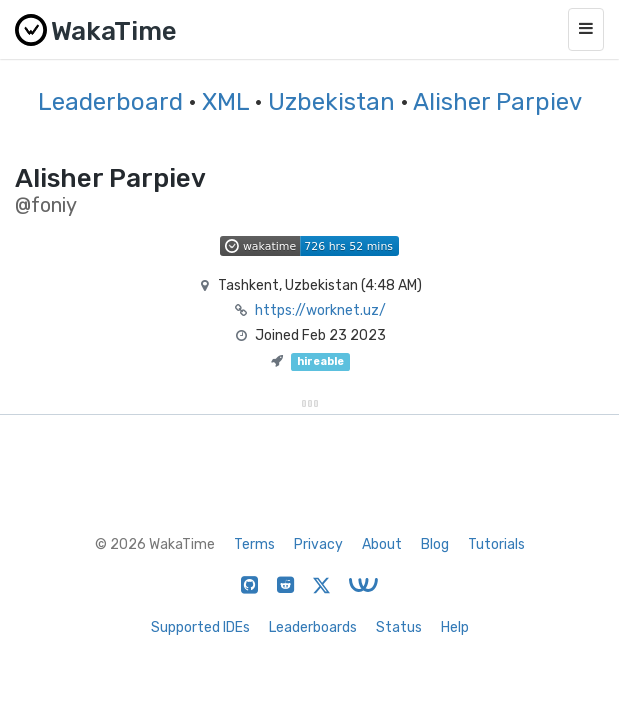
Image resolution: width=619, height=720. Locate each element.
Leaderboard (110, 102)
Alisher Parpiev (497, 102)
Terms (254, 544)
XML (225, 102)
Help (455, 627)
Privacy (318, 544)
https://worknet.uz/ (320, 310)
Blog (435, 544)
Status (399, 627)
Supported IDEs (200, 627)
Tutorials (496, 544)
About (382, 544)
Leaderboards (313, 627)
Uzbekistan (331, 102)
